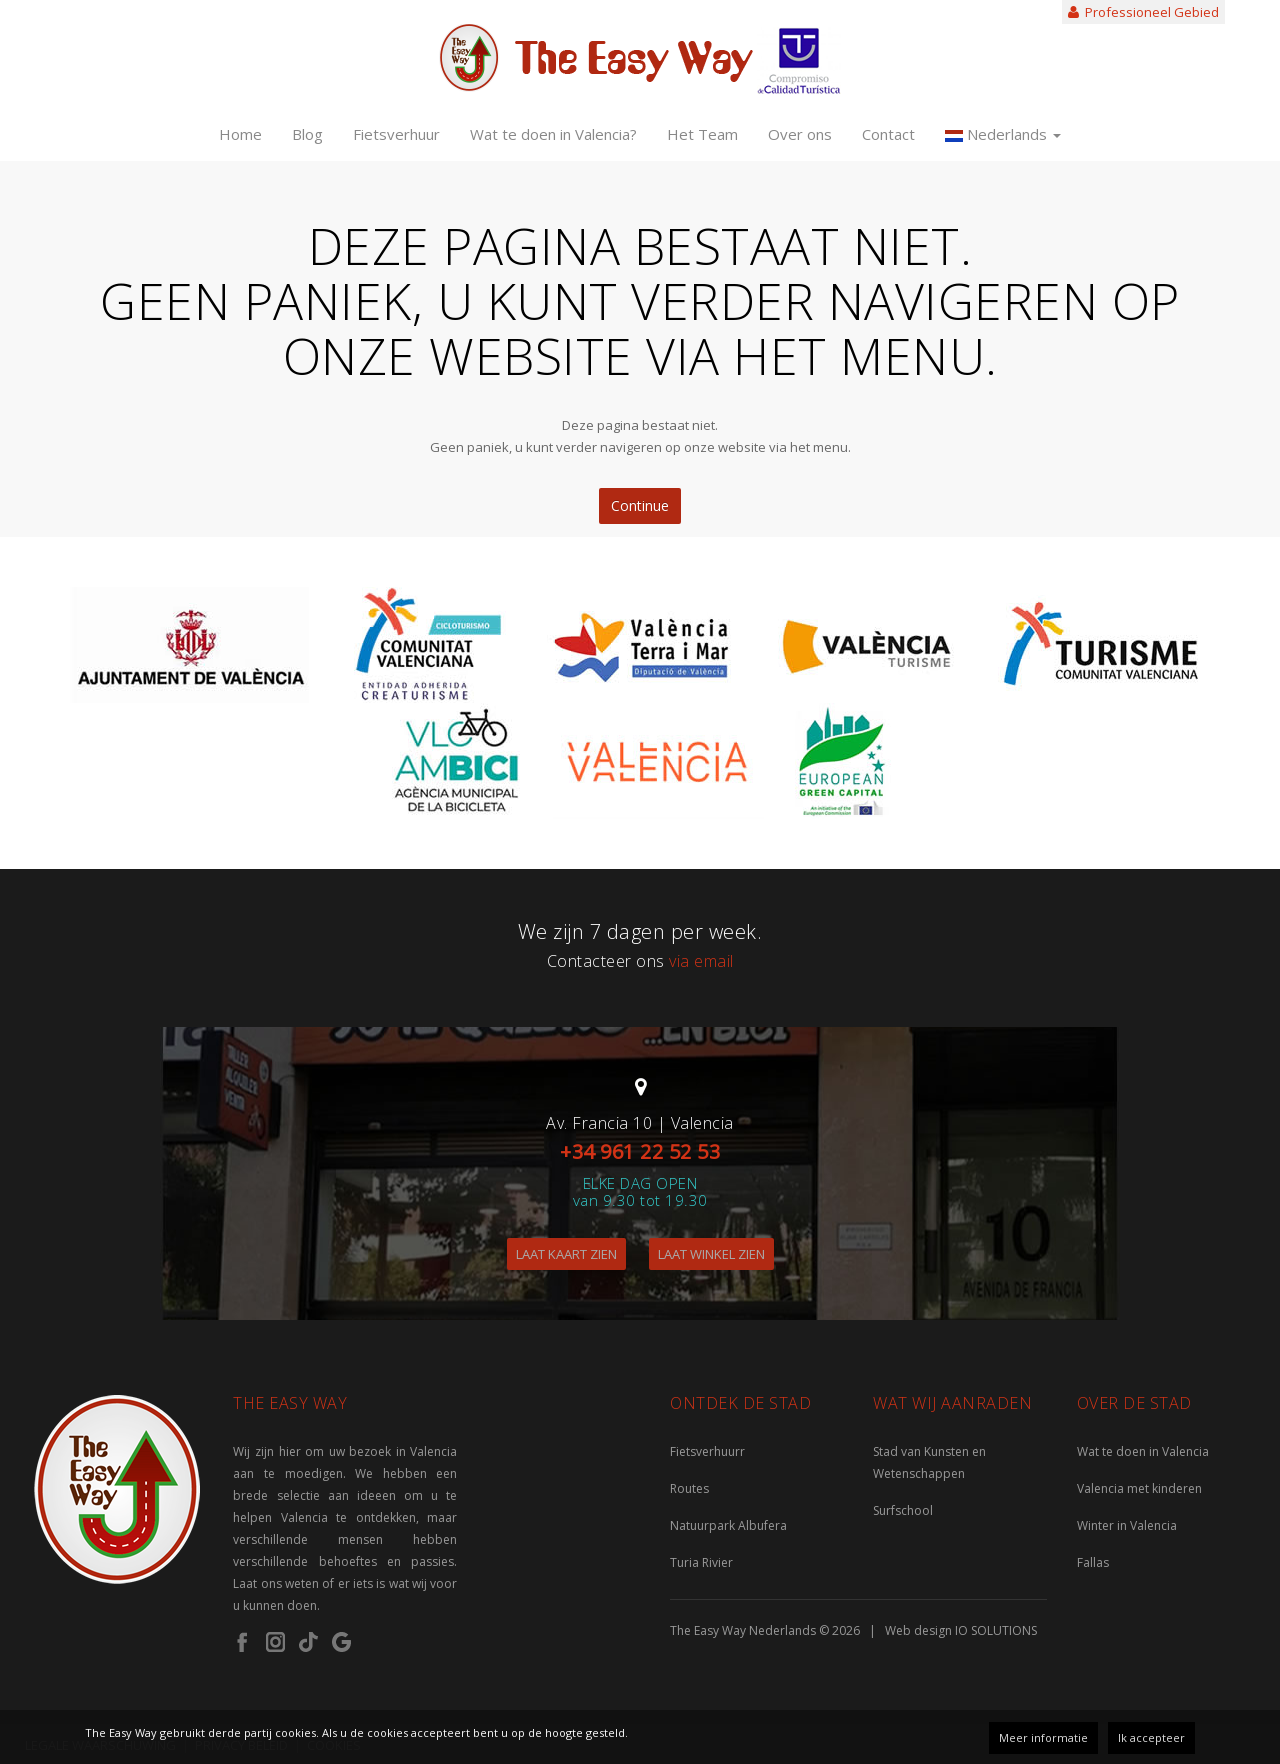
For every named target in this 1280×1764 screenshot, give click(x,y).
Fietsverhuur (396, 134)
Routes (689, 1488)
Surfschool (903, 1510)
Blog (307, 134)
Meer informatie (1043, 1737)
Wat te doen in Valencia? (553, 134)
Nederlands (1003, 134)
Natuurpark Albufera (728, 1525)
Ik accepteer (1151, 1737)
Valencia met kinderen (1139, 1488)
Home (240, 134)
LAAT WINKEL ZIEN (711, 1254)
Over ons (800, 134)
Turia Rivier (701, 1562)
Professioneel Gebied (1143, 12)
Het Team (702, 134)
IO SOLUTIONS (996, 1630)
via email (701, 961)
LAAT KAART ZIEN (566, 1254)
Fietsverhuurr (707, 1451)
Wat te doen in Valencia (1143, 1451)
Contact (888, 134)
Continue (640, 505)
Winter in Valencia (1127, 1525)
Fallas (1093, 1562)
